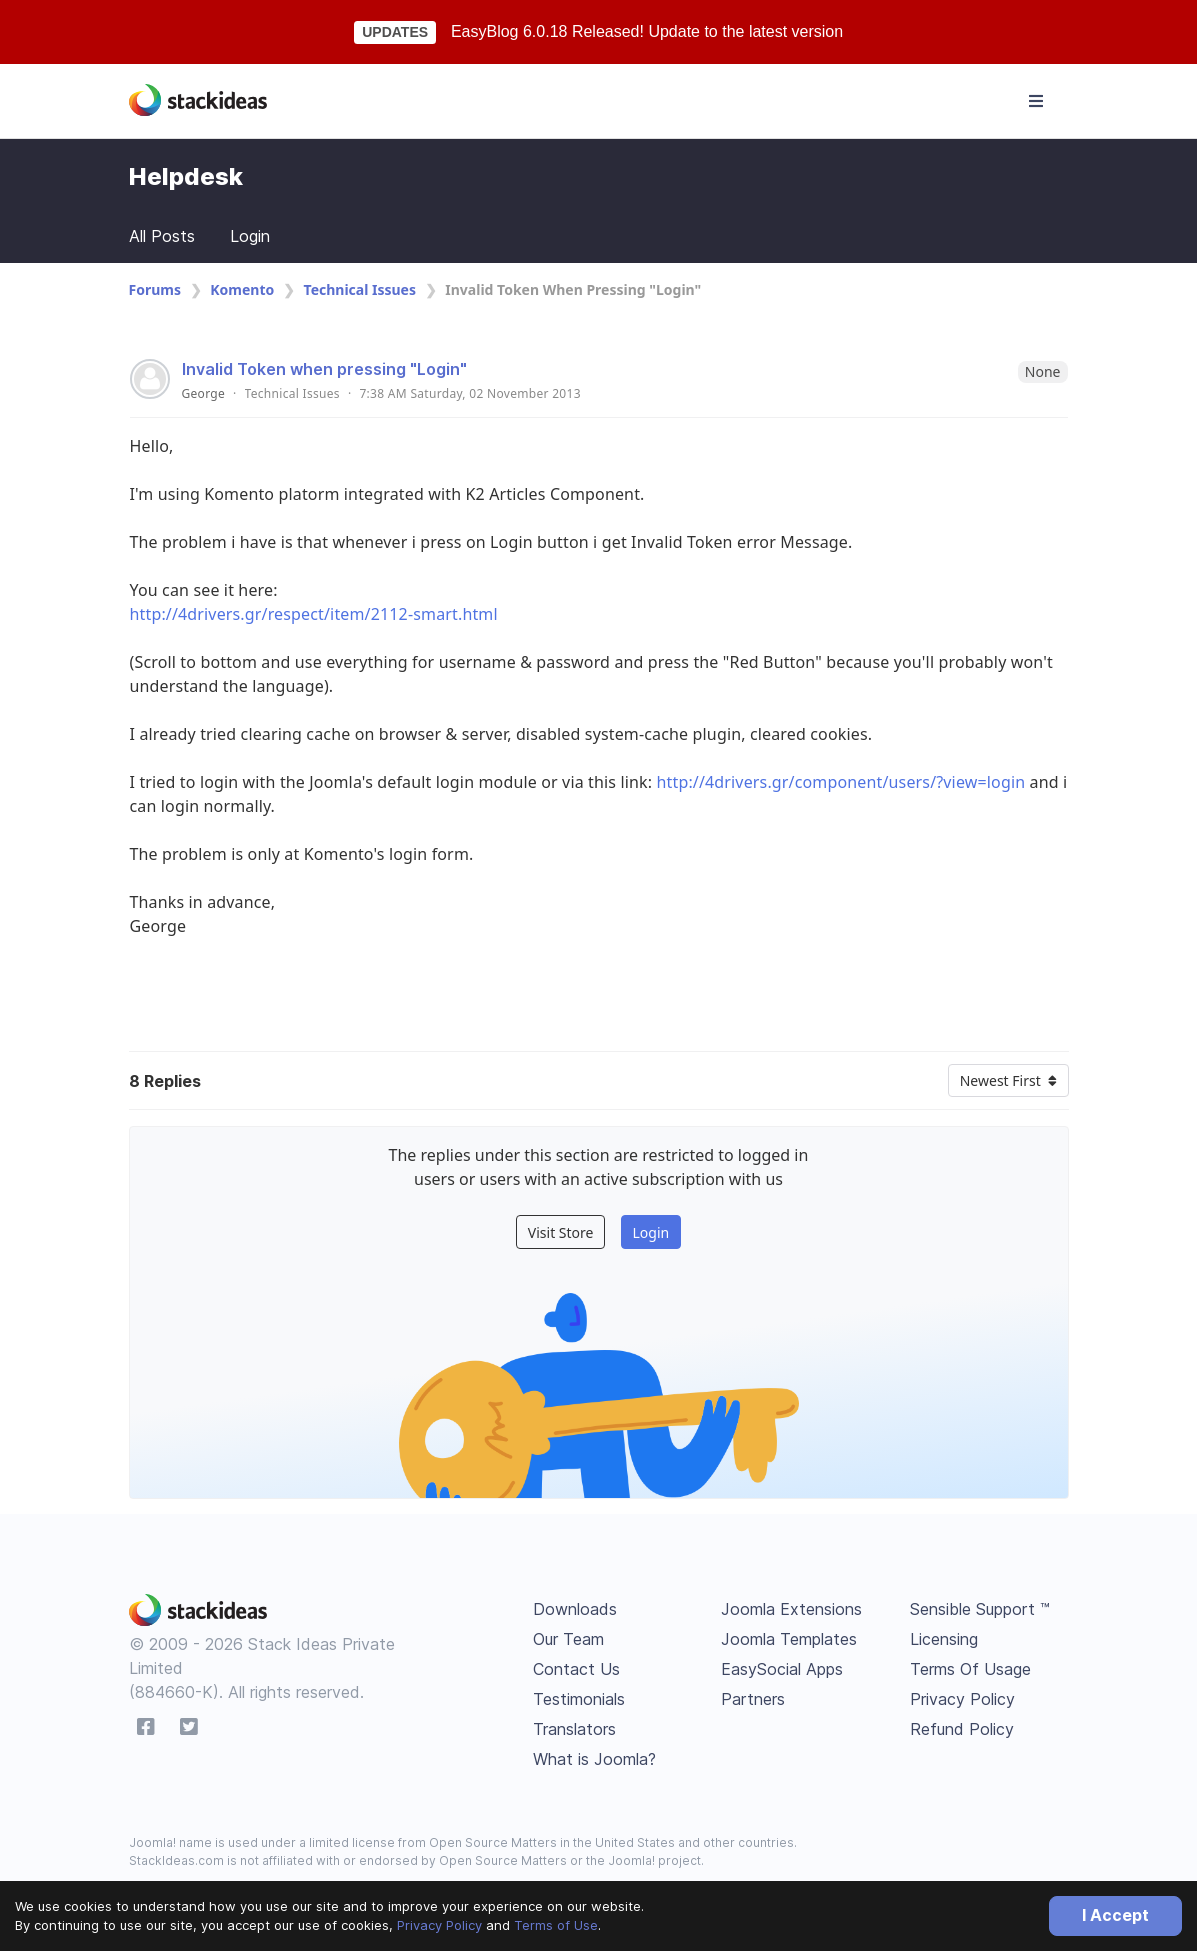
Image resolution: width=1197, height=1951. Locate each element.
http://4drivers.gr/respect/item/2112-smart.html (314, 614)
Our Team (568, 1639)
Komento (242, 289)
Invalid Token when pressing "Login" (324, 369)
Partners (753, 1699)
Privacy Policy (439, 1925)
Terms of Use (556, 1925)
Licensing (944, 1639)
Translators (574, 1729)
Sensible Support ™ (980, 1609)
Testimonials (579, 1699)
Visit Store (561, 1232)
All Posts (162, 236)
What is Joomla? (594, 1759)
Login (250, 236)
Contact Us (576, 1669)
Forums (155, 289)
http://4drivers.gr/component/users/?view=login (841, 782)
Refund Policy (962, 1729)
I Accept (1115, 1915)
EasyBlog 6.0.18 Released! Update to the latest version (647, 31)
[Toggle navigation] (1036, 101)
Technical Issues (360, 289)
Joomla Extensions (791, 1609)
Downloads (575, 1609)
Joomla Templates (789, 1639)
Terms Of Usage (970, 1669)
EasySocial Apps (782, 1669)
